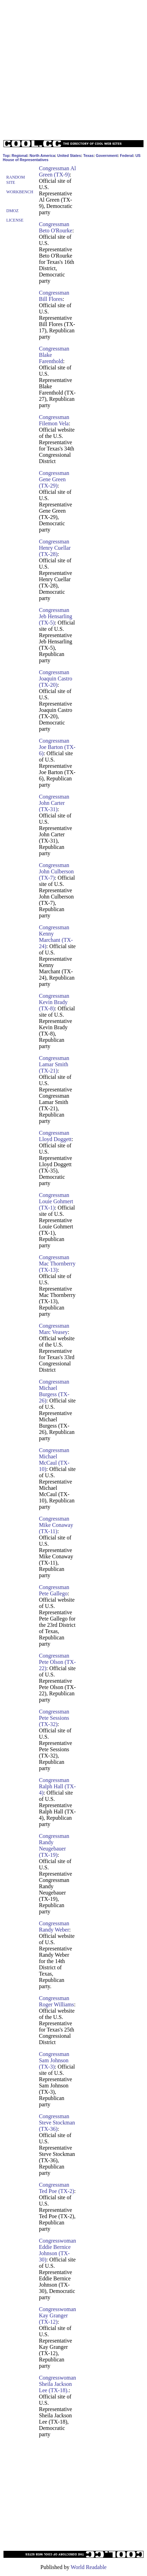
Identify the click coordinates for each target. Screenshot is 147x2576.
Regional (19, 155)
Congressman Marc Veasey (54, 1329)
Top (6, 155)
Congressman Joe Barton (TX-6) (57, 747)
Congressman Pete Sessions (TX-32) (54, 1718)
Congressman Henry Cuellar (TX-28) (55, 548)
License (14, 220)
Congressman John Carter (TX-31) (54, 803)
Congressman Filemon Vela (54, 420)
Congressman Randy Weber (54, 1926)
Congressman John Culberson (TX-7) (56, 871)
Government (107, 155)
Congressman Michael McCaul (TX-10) (54, 1459)
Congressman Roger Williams (56, 2001)
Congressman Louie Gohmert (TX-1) (56, 1201)
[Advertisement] (72, 68)
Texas (88, 155)
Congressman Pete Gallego (54, 1590)
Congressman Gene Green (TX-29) (54, 479)
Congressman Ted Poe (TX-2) (56, 2188)
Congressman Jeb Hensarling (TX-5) (55, 616)
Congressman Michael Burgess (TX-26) (54, 1391)
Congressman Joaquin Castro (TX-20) (55, 678)
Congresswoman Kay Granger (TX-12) (57, 2315)
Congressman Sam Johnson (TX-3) (54, 2060)
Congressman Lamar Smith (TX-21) (54, 1064)
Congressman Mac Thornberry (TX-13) (57, 1263)
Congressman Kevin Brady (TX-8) (54, 1002)
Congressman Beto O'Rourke (55, 227)
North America (42, 155)
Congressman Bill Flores (54, 296)
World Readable (89, 2567)
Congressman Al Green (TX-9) (57, 171)
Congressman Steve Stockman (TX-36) (57, 2122)
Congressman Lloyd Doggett (55, 1136)
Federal (126, 155)
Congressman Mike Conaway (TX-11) (56, 1525)
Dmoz (12, 210)
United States (69, 155)
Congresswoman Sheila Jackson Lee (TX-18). (57, 2384)
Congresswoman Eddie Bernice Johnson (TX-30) (57, 2250)
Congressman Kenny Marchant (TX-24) (56, 936)
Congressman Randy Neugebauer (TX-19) (54, 1845)
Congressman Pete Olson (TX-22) (57, 1662)
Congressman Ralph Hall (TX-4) (57, 1786)
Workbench (19, 191)
